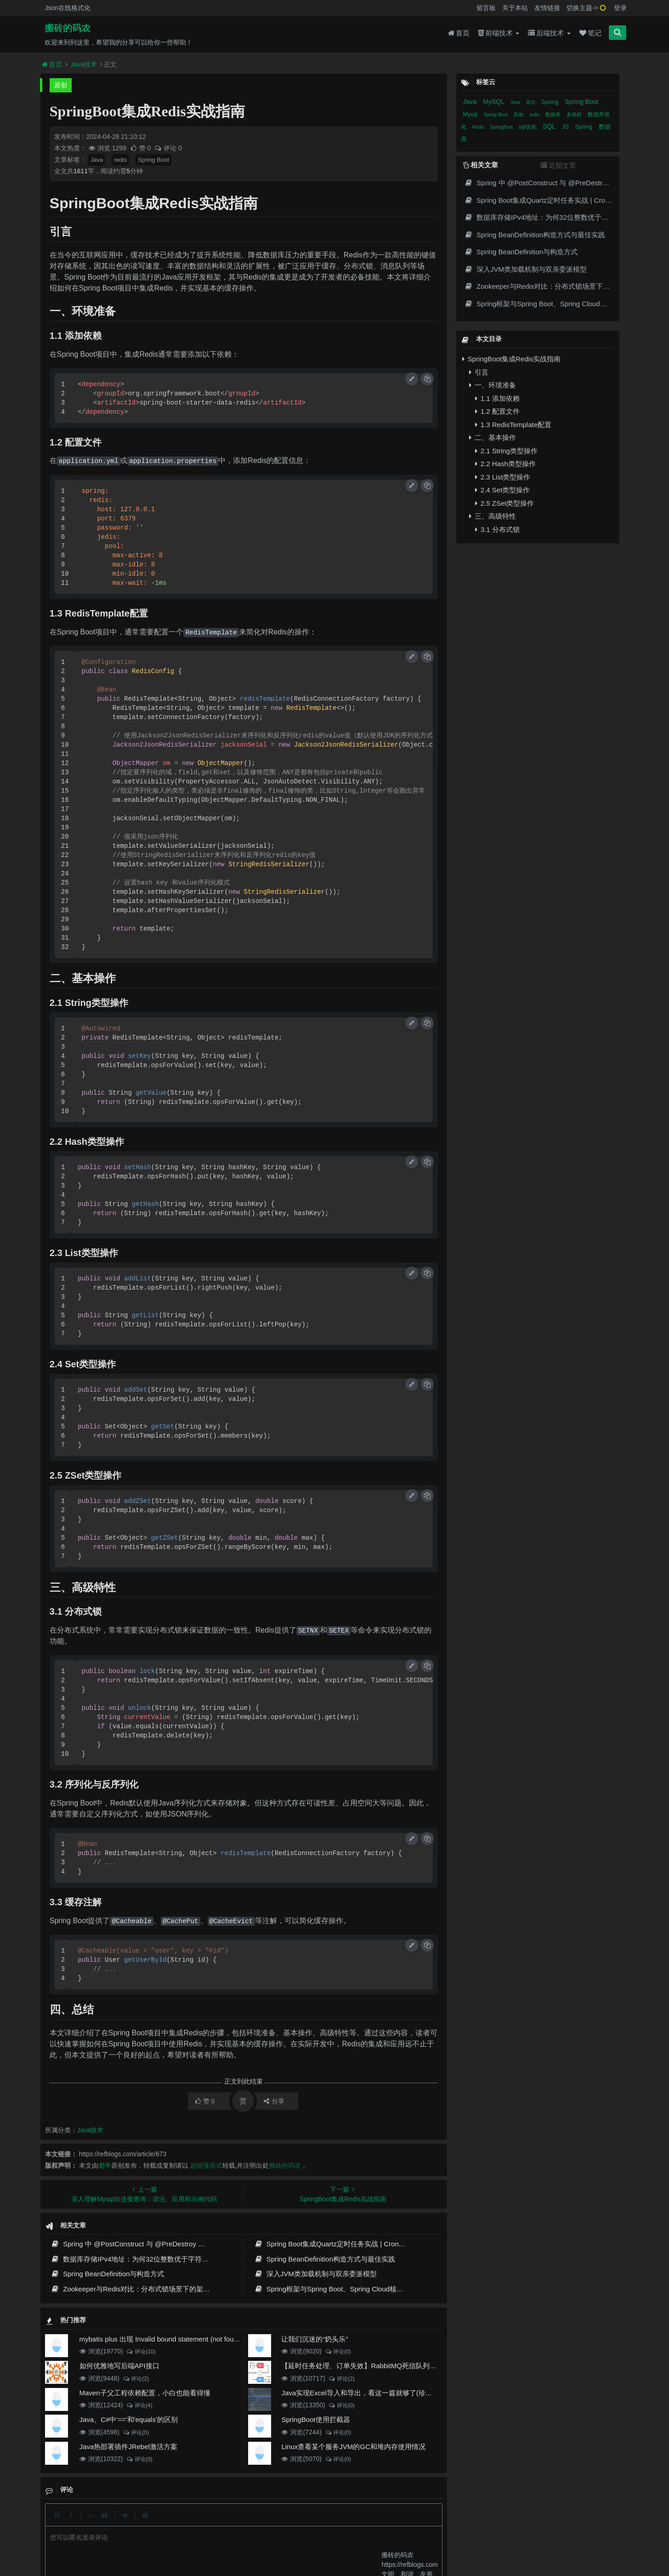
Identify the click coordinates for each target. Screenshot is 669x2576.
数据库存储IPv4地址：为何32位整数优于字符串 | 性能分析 (146, 2259)
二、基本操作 (492, 437)
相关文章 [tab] (480, 165)
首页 (459, 33)
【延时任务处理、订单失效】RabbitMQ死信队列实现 (362, 2366)
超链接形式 (206, 2165)
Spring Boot (153, 159)
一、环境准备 (492, 385)
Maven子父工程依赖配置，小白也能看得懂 (144, 2393)
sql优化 (529, 127)
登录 (620, 7)
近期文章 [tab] (558, 165)
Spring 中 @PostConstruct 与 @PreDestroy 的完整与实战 (145, 2244)
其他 (519, 114)
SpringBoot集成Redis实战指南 (511, 359)
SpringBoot (502, 127)
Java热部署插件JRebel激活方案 (128, 2446)
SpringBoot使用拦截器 (315, 2419)
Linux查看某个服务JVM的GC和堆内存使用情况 (353, 2446)
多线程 (575, 114)
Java (97, 159)
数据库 (553, 114)
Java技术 (84, 64)
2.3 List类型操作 (503, 477)
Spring (550, 101)
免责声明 (327, 2523)
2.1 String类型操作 (506, 451)
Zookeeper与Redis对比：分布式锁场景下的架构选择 (137, 2289)
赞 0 (141, 148)
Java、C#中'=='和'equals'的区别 (128, 2419)
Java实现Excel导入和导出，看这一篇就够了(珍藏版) (361, 2393)
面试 (531, 102)
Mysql (471, 114)
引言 (478, 372)
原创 (60, 85)
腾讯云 (233, 2539)
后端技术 (549, 33)
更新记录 (260, 2523)
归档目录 (294, 2523)
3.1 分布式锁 (497, 529)
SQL (550, 126)
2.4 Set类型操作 (502, 490)
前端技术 (498, 33)
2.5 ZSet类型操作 (504, 503)
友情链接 (547, 7)
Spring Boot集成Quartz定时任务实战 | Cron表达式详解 (343, 2244)
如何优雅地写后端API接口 (119, 2366)
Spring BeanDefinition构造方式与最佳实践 (324, 2259)
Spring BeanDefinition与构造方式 (107, 2274)
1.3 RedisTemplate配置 (513, 424)
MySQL (494, 101)
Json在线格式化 (68, 7)
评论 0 (168, 148)
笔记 (590, 33)
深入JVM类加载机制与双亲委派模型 (315, 2274)
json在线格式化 (197, 2523)
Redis (478, 127)
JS (566, 126)
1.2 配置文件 (497, 411)
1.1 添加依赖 (497, 398)
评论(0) (338, 2351)
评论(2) (136, 2379)
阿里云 (210, 2539)
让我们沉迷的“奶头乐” (314, 2339)
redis (120, 159)
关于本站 (515, 7)
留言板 (486, 7)
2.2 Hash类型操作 (505, 464)
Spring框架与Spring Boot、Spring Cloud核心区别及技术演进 (353, 2289)
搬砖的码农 (68, 28)
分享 (274, 2101)
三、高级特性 (492, 516)
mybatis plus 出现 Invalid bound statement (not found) (161, 2339)
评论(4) (139, 2405)
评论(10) (141, 2351)
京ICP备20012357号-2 (273, 2539)
